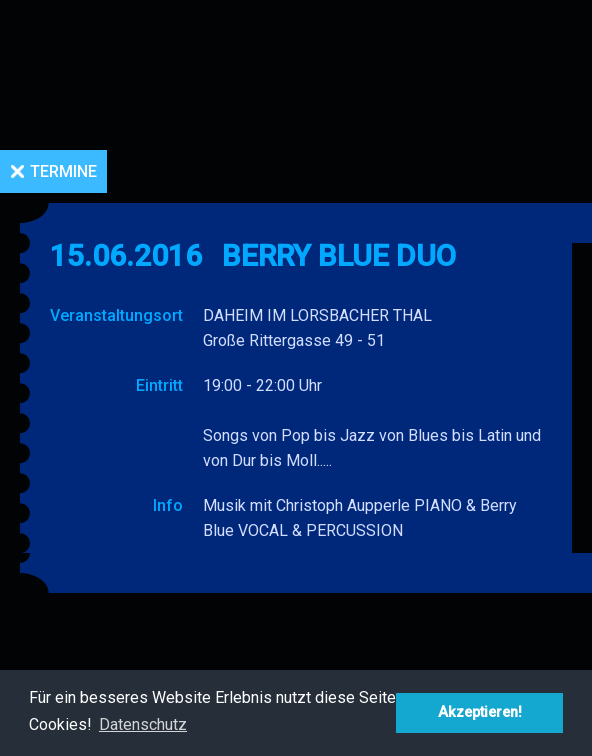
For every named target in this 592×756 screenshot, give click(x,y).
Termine (63, 171)
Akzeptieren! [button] (480, 712)
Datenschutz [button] (143, 724)
